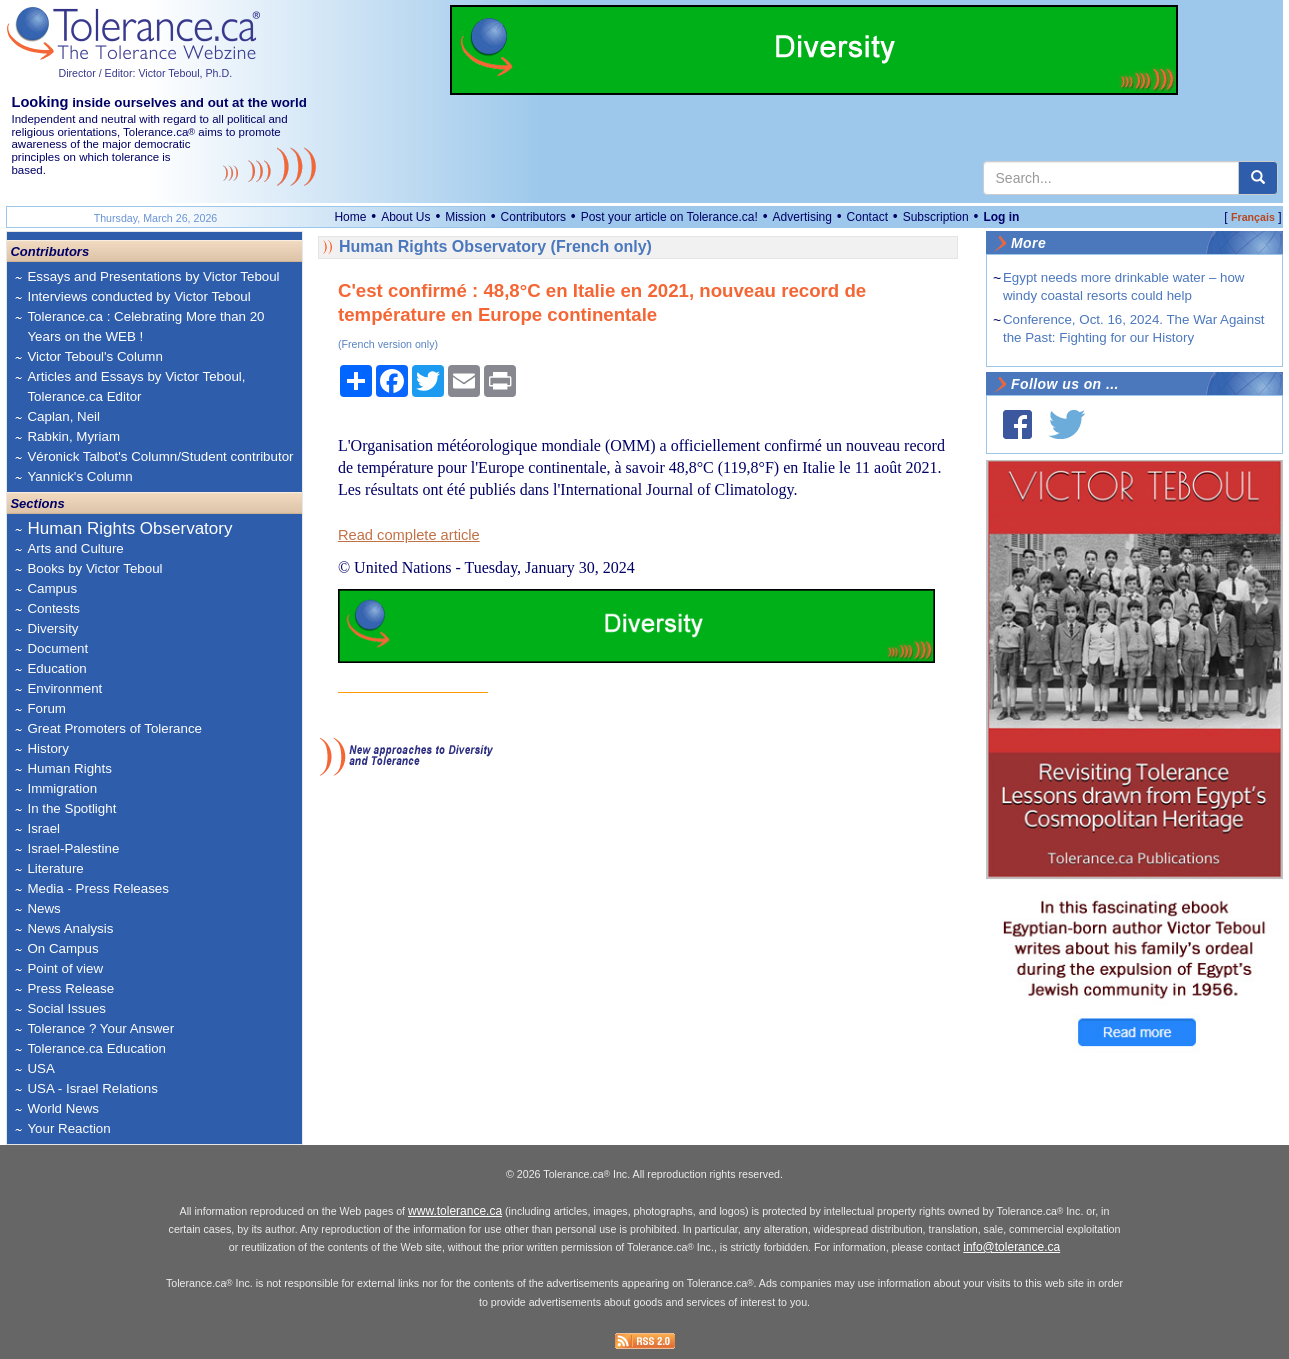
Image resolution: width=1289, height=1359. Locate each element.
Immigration (62, 788)
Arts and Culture (75, 548)
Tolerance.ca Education (96, 1048)
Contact (867, 217)
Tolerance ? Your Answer (100, 1028)
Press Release (70, 988)
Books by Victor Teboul (94, 568)
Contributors (533, 217)
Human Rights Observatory (129, 528)
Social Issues (66, 1008)
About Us (405, 217)
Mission (465, 217)
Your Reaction (68, 1128)
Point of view (65, 968)
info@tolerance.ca (1011, 1247)
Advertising (802, 217)
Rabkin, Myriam (73, 436)
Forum (46, 708)
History (47, 748)
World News (63, 1108)
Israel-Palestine (73, 848)
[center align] (1258, 178)
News (43, 908)
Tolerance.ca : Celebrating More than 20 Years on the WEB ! (145, 326)
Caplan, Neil (63, 416)
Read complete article (409, 535)
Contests (53, 608)
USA (40, 1068)
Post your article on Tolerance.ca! (669, 217)
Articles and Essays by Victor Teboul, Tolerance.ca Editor (136, 386)
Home (350, 217)
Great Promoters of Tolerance (114, 728)
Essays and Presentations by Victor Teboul (153, 276)
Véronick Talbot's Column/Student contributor (160, 456)
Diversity (52, 628)
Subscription (936, 217)
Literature (55, 868)
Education (56, 668)
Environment (64, 688)
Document (57, 648)
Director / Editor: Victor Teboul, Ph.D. (145, 73)
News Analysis (70, 928)
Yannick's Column (79, 476)
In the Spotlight (71, 808)
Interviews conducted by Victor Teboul (138, 296)
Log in (1001, 217)
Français (1253, 217)
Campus (52, 588)
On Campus (62, 948)
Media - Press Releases (97, 888)
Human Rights (69, 768)
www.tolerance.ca (455, 1211)
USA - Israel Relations (92, 1088)
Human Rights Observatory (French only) (495, 246)
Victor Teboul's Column (94, 356)
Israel (43, 828)
